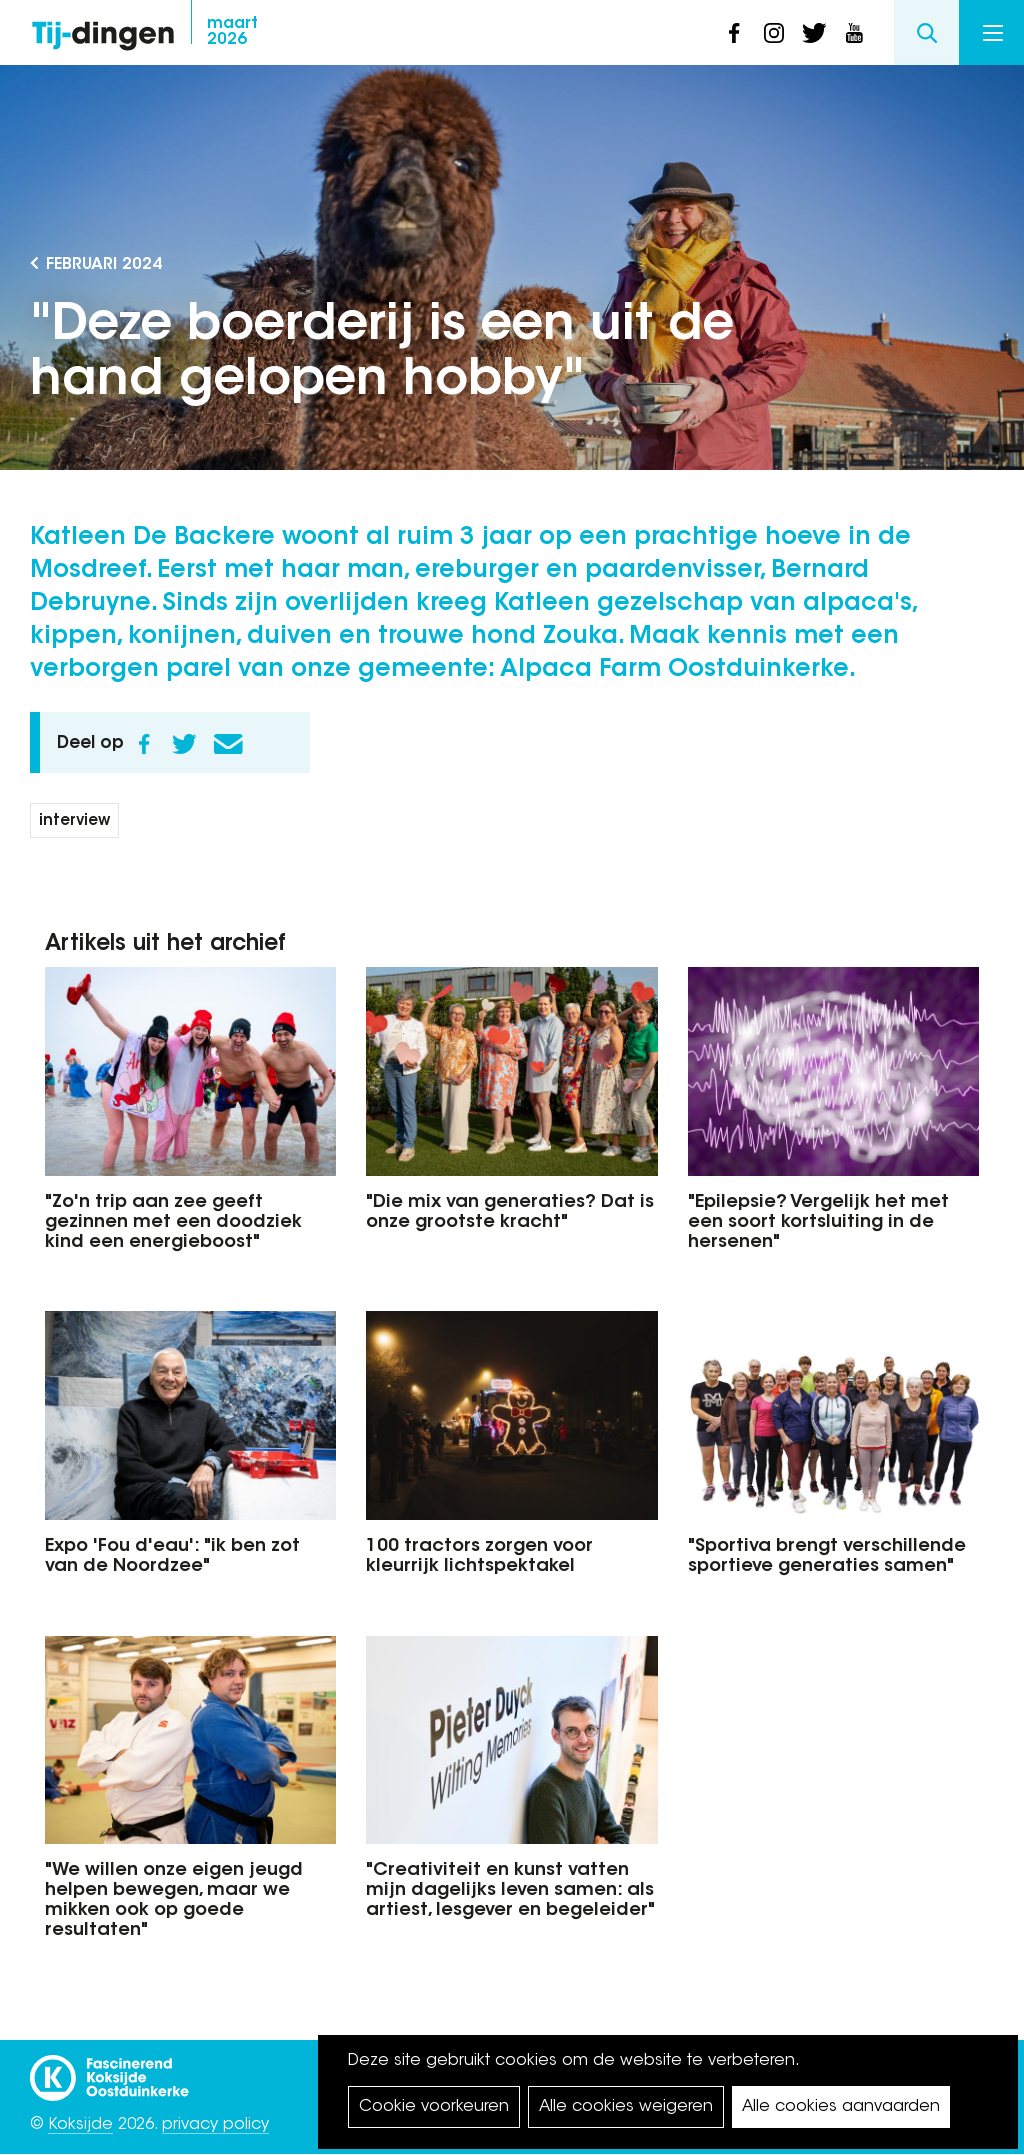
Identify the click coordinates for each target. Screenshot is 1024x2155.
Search (926, 32)
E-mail (228, 744)
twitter (814, 33)
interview (74, 821)
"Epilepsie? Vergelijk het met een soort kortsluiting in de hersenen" (818, 1223)
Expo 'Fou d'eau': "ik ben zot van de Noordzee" (172, 1557)
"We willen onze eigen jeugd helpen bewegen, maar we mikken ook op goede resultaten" (174, 1900)
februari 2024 (104, 265)
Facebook (144, 744)
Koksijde (80, 2125)
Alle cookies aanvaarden (841, 2107)
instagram (774, 33)
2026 (232, 32)
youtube (854, 33)
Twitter (184, 744)
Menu (993, 33)
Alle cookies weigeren (626, 2107)
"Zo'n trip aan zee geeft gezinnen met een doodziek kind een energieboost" (173, 1223)
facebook (734, 33)
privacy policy (215, 2125)
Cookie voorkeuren (434, 2107)
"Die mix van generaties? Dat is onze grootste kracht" (510, 1213)
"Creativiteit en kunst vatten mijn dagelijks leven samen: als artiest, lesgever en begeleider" (510, 1891)
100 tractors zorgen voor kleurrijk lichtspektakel (479, 1557)
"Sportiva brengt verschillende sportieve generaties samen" (827, 1557)
